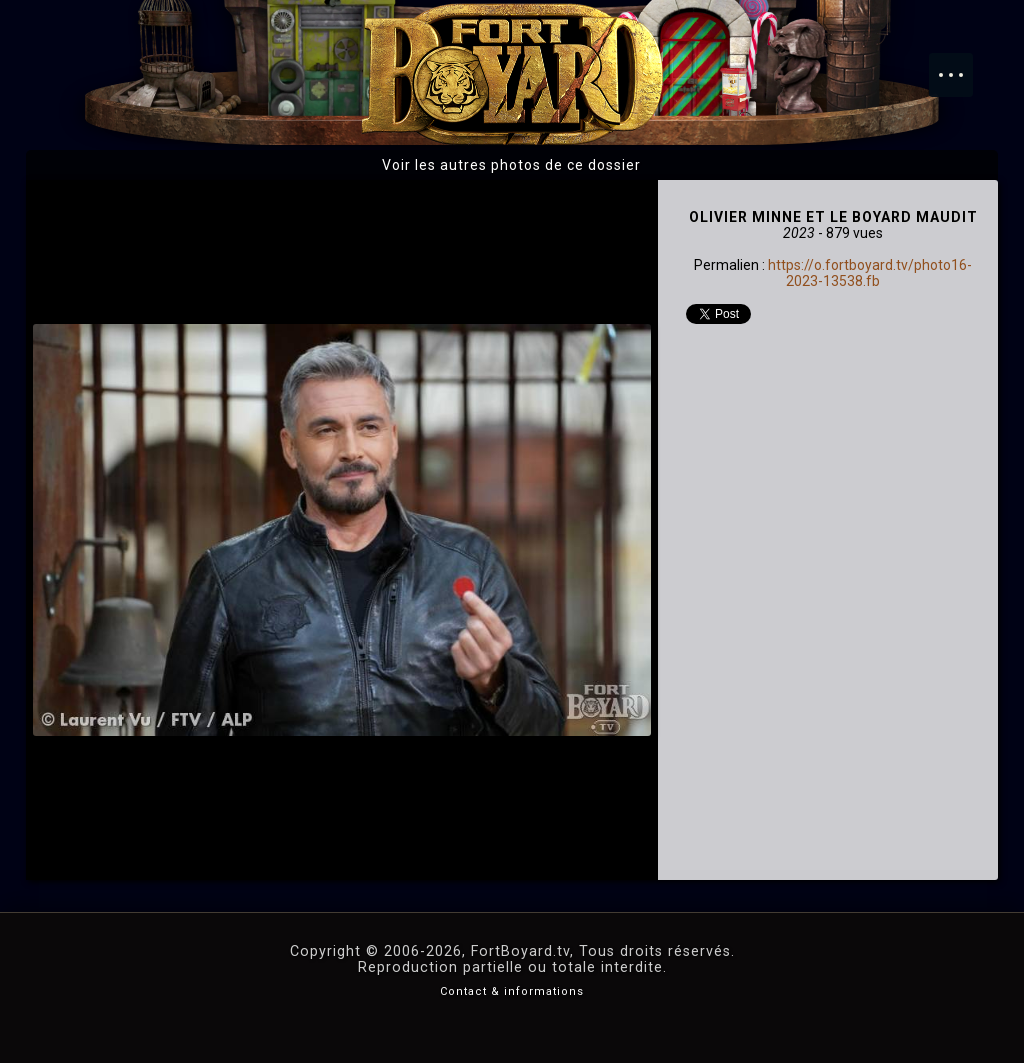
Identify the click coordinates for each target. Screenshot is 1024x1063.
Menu (961, 65)
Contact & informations (512, 991)
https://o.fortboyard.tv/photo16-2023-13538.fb (870, 273)
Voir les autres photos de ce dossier (511, 165)
